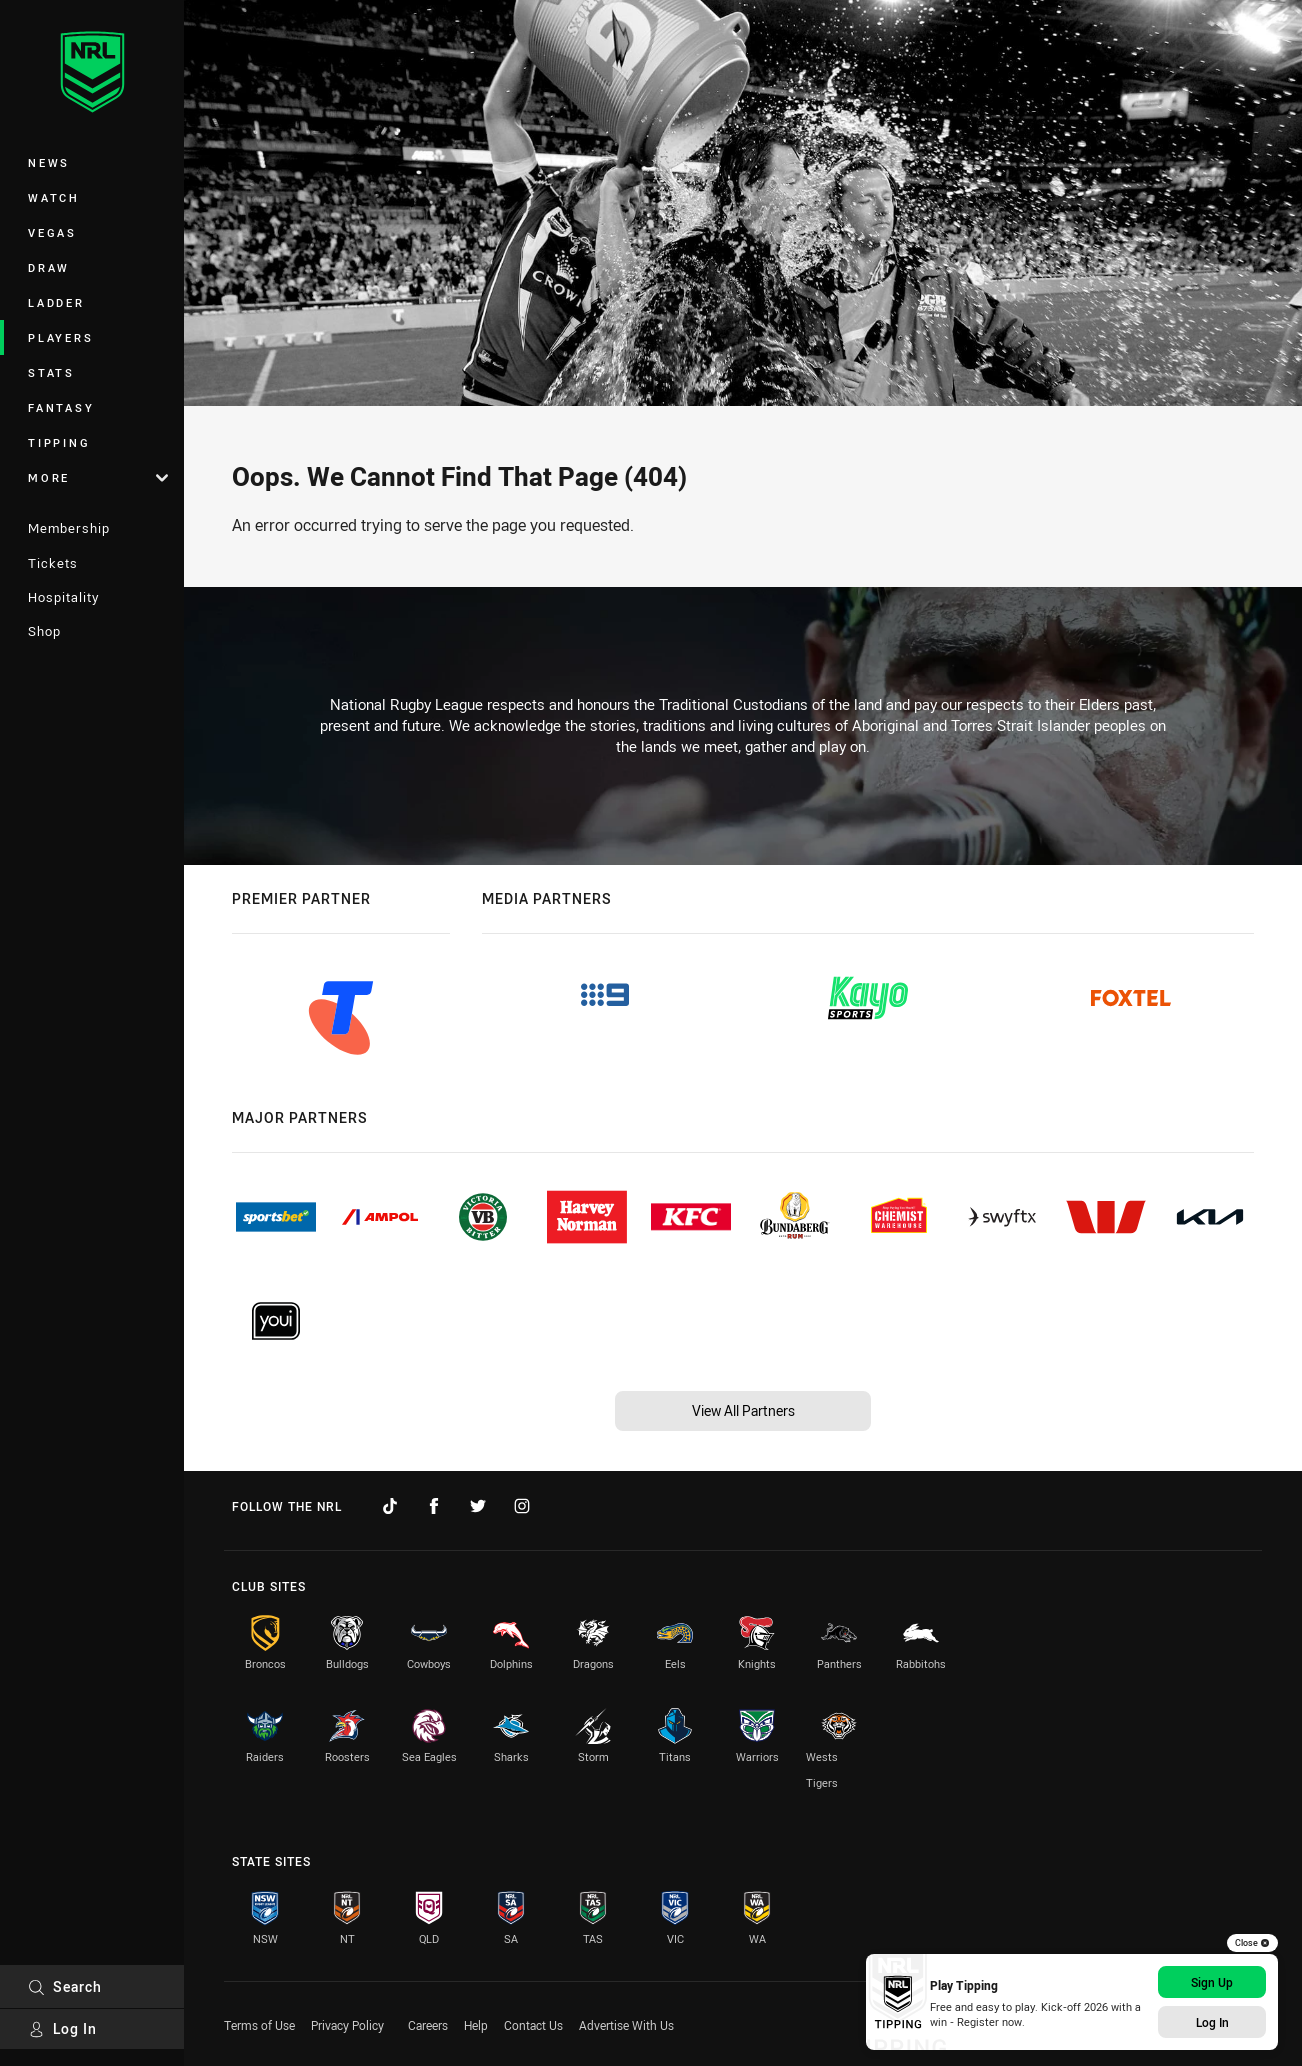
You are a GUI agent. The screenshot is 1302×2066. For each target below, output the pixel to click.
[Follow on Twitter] (478, 1506)
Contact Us (533, 2025)
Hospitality (63, 597)
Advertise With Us (626, 2025)
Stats (51, 372)
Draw (49, 267)
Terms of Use (259, 2025)
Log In (62, 2028)
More (98, 477)
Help (476, 2025)
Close (1252, 1943)
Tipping (59, 442)
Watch (54, 197)
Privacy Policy (347, 2025)
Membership (69, 528)
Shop (44, 631)
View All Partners (743, 1410)
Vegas (52, 232)
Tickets (53, 563)
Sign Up (1212, 1982)
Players (60, 337)
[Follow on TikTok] (390, 1506)
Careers (428, 2025)
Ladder (56, 302)
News (49, 162)
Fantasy (61, 407)
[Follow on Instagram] (522, 1506)
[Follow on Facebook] (434, 1506)
